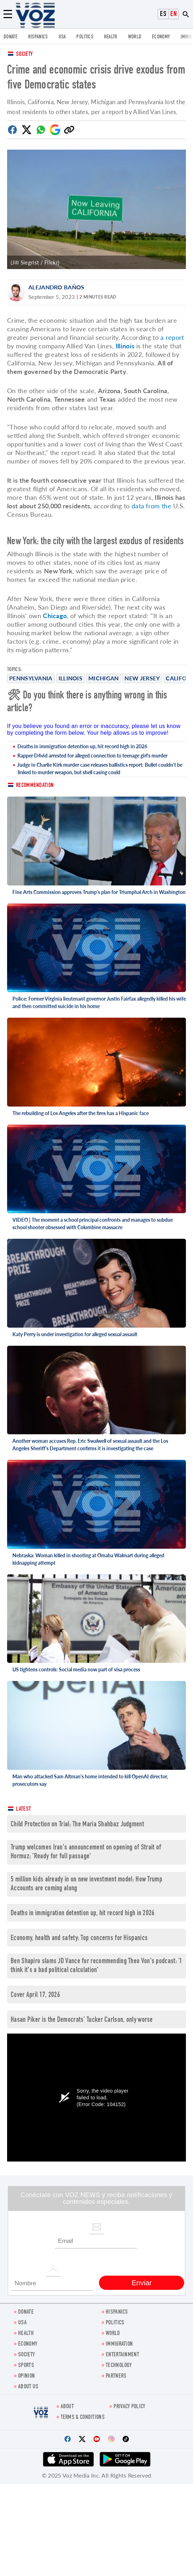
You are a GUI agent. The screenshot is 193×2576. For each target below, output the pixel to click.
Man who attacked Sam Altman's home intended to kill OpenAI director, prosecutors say (90, 1780)
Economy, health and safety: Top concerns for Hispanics (79, 1938)
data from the (151, 506)
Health (110, 37)
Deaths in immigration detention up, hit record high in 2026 (82, 746)
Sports (26, 2366)
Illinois (70, 678)
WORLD (135, 37)
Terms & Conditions (83, 2418)
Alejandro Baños (56, 287)
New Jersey (142, 678)
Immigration (119, 2344)
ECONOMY (161, 37)
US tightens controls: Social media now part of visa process (76, 1669)
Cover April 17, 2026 (35, 1995)
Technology (119, 2366)
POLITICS (84, 37)
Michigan (103, 678)
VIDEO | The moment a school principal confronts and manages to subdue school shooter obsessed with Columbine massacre (92, 1223)
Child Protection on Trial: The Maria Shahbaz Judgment (77, 1824)
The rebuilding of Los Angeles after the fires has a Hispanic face (80, 1113)
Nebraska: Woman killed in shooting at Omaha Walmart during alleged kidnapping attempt (88, 1559)
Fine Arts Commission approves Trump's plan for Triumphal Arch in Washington (99, 892)
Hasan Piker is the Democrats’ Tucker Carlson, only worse (82, 2020)
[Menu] (8, 14)
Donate (10, 37)
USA (62, 37)
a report (172, 337)
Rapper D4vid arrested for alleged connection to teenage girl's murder (92, 756)
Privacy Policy (129, 2407)
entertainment (122, 2355)
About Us (28, 2387)
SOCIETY (26, 2355)
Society (24, 55)
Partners (116, 2376)
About (67, 2407)
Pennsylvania (31, 678)
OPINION (26, 2376)
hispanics (38, 37)
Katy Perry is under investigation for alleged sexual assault (74, 1334)
